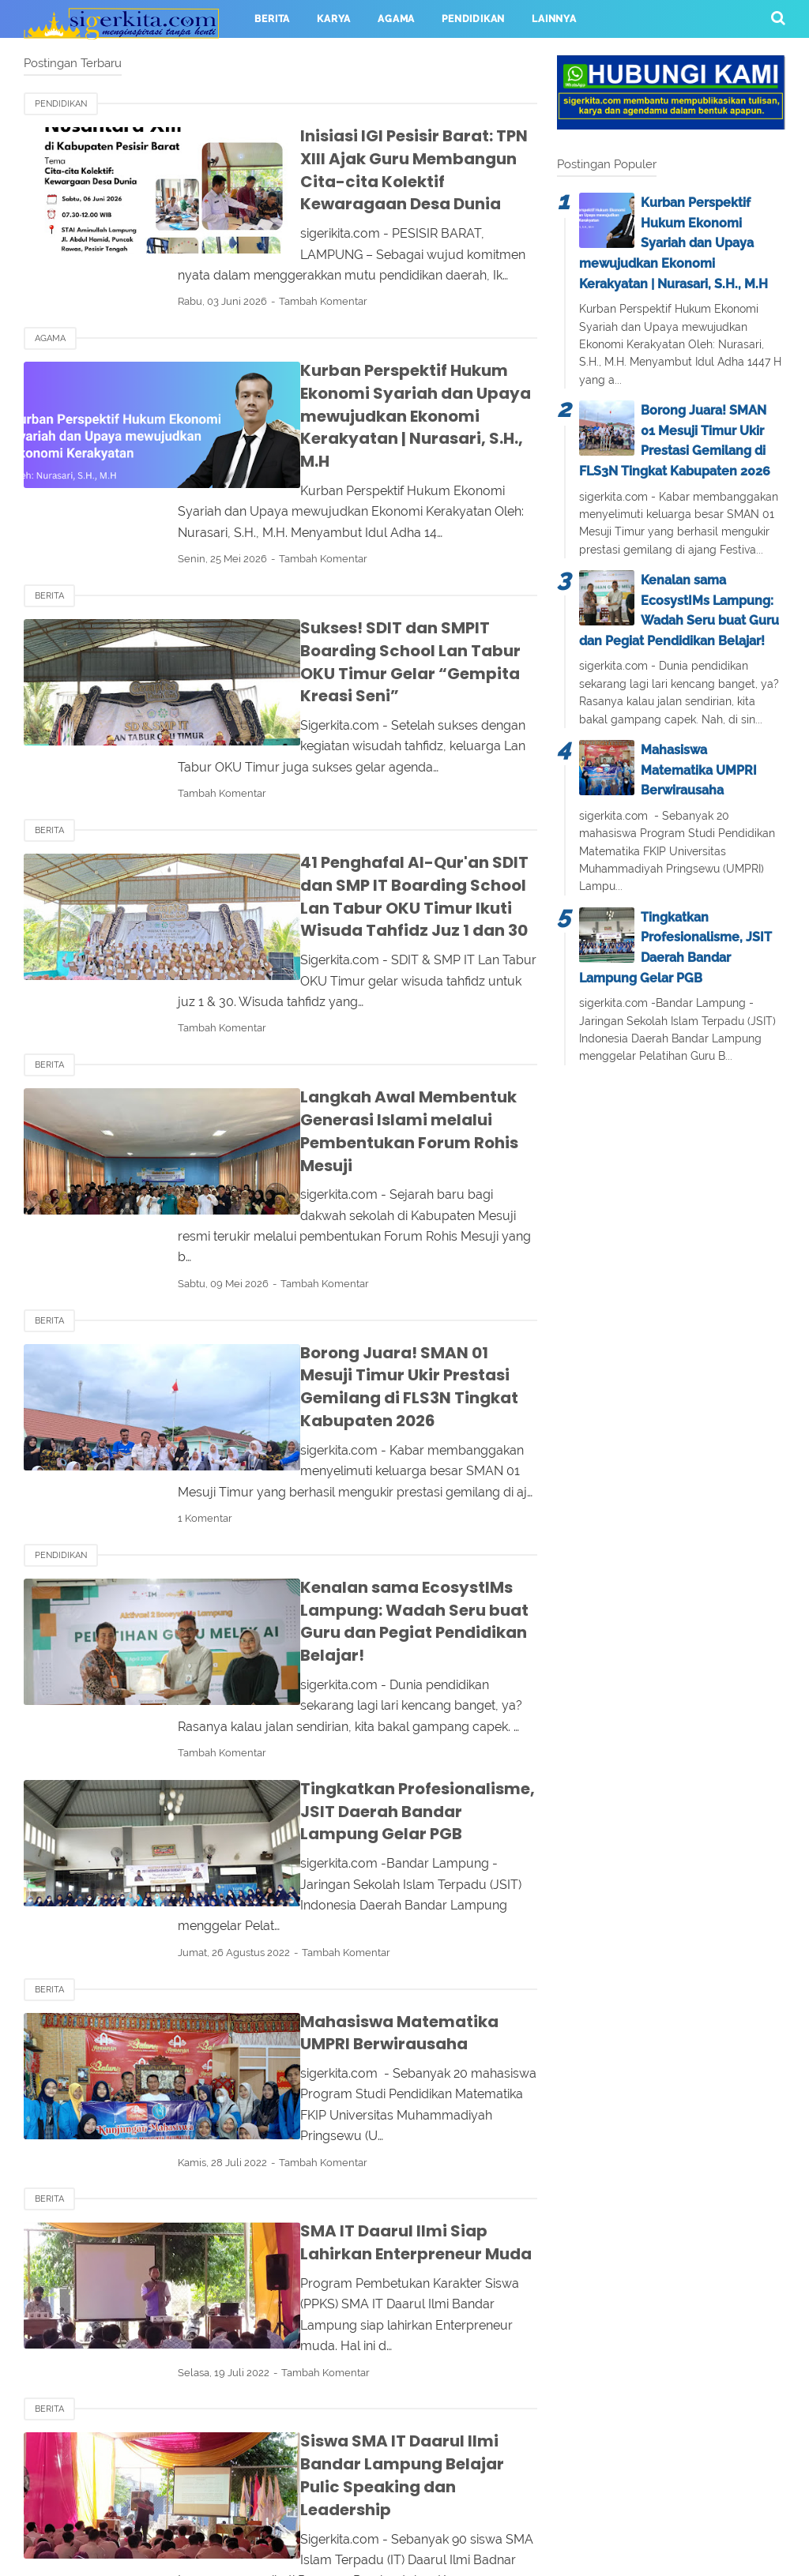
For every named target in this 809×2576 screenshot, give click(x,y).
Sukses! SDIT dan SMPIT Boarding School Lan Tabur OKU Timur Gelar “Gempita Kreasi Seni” (369, 602)
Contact (299, 2502)
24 (306, 2376)
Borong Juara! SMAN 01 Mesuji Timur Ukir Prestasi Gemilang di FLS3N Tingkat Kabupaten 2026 (377, 1259)
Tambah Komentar (374, 278)
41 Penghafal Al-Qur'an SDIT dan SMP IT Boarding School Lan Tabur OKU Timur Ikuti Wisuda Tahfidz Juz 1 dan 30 (379, 826)
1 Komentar (256, 1379)
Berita (49, 548)
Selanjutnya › (369, 2376)
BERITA (272, 18)
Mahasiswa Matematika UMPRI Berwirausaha (699, 770)
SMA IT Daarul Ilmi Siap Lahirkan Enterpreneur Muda (360, 2014)
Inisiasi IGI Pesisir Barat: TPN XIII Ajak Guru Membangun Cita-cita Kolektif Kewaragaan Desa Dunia (377, 158)
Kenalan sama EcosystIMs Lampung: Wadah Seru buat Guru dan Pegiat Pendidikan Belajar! (378, 1470)
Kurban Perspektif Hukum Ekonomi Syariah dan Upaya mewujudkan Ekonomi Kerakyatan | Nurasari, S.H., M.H (377, 381)
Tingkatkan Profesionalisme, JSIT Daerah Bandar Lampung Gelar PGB (373, 1637)
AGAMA (396, 18)
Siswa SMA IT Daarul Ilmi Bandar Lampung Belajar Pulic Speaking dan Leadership (378, 2214)
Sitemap (574, 2502)
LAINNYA (554, 18)
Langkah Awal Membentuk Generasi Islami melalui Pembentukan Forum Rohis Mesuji (375, 1048)
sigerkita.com (438, 2554)
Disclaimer (490, 2502)
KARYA (334, 18)
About (229, 2502)
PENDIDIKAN (473, 18)
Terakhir (446, 2376)
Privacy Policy (391, 2502)
